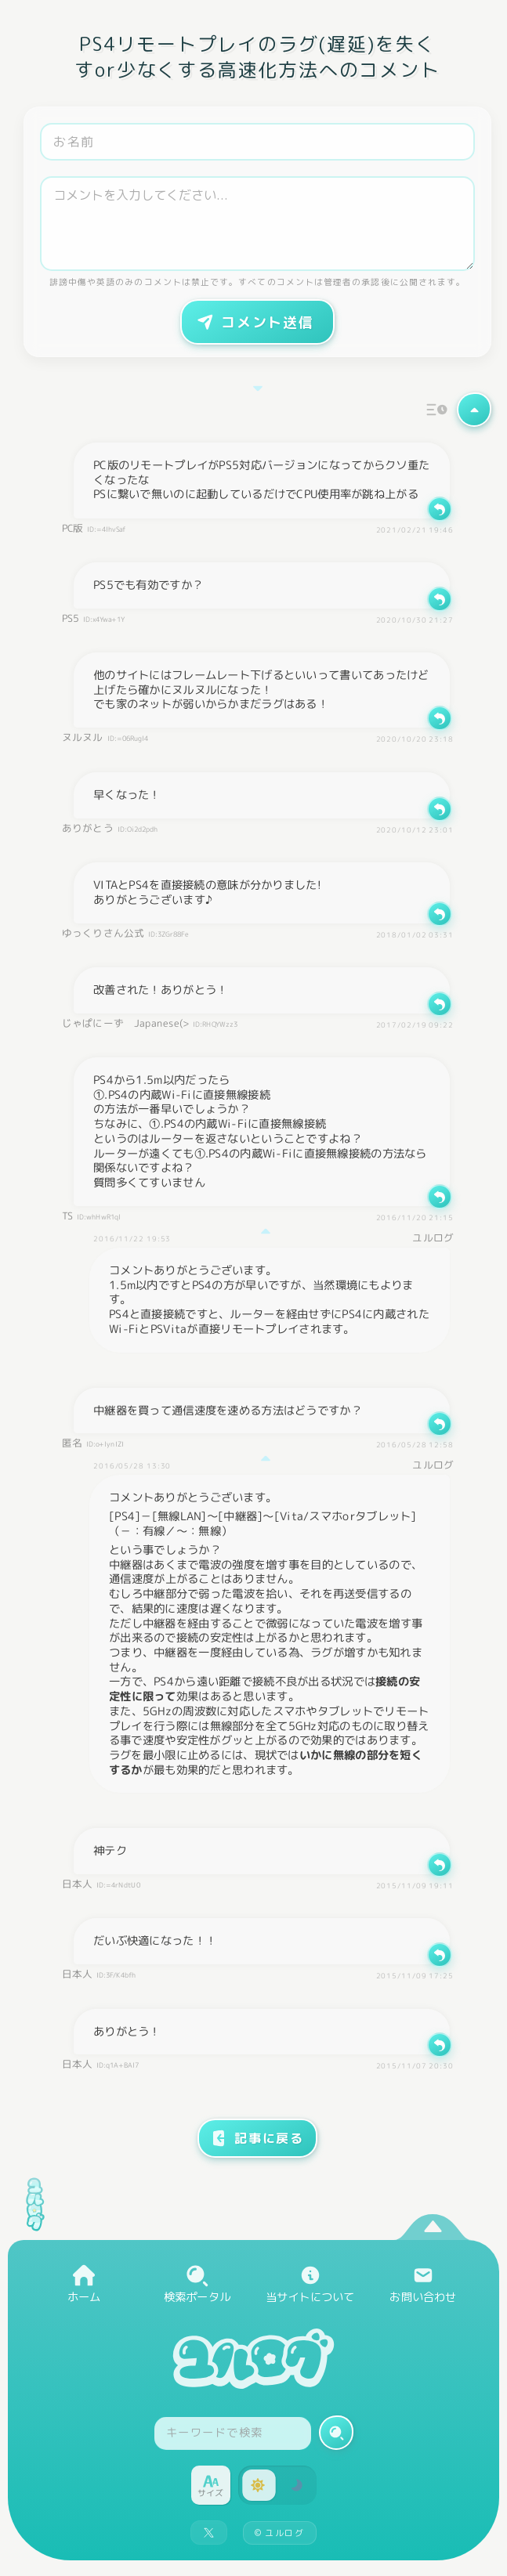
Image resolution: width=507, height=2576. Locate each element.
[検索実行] (336, 2432)
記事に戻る (256, 2138)
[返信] (439, 509)
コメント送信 (254, 322)
